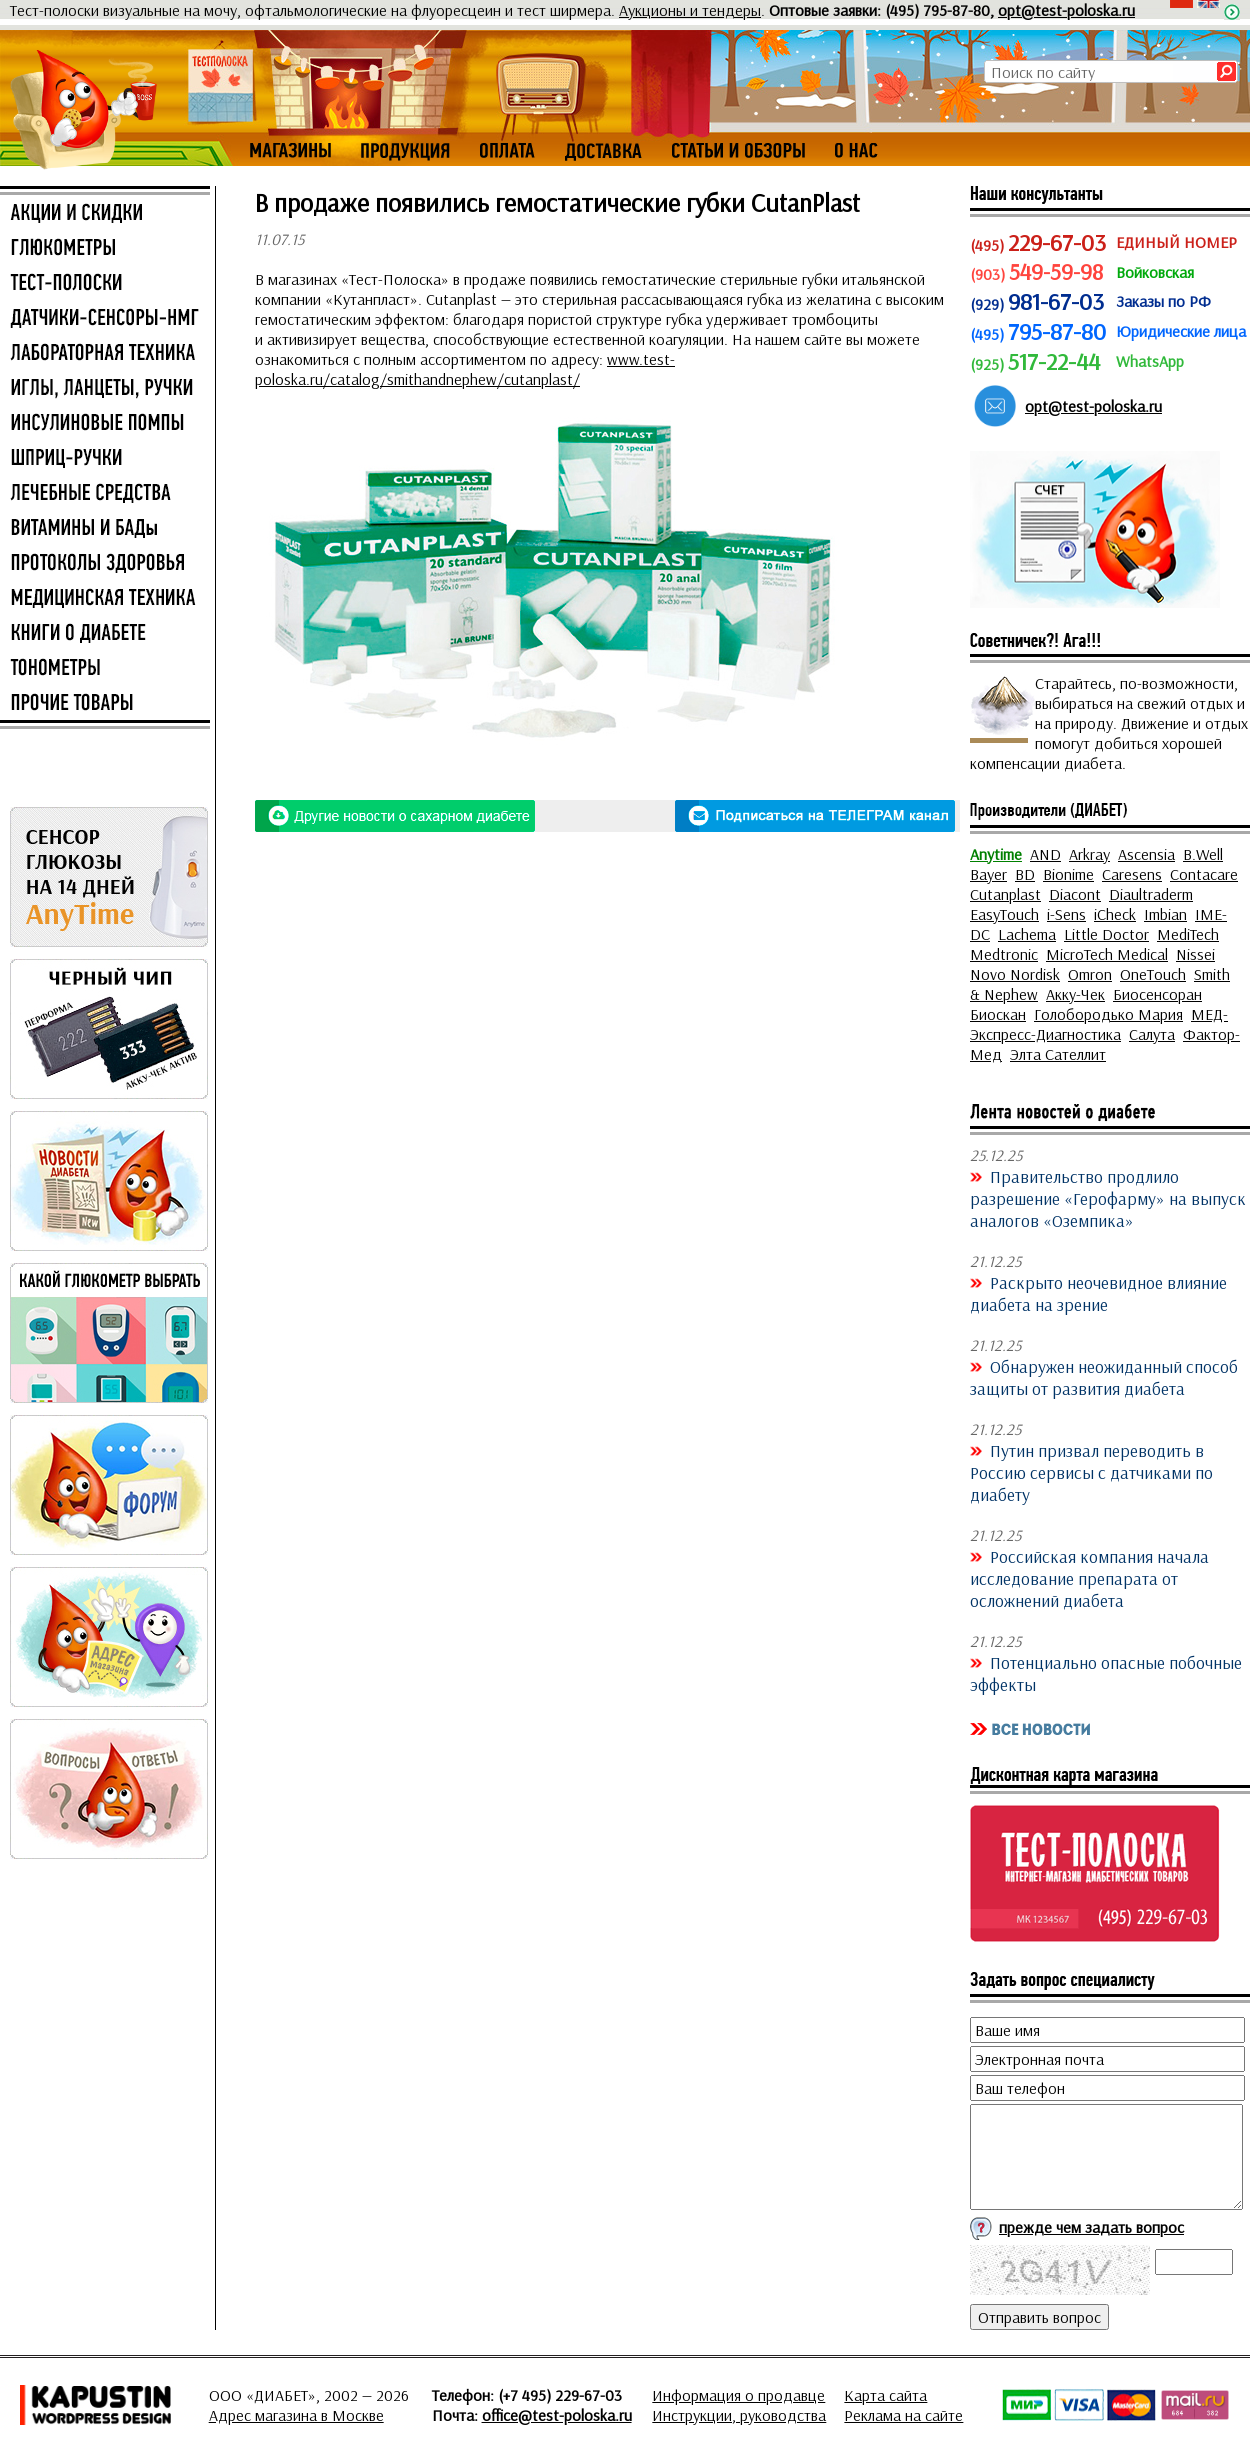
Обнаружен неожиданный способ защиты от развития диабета (1104, 1377)
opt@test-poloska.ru (1066, 10)
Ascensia (1146, 854)
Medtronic (1004, 954)
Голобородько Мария (1108, 1014)
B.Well (1203, 854)
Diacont (1075, 894)
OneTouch (1153, 974)
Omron (1090, 974)
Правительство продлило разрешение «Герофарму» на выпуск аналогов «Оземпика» (1108, 1198)
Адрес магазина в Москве (296, 2415)
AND (1045, 854)
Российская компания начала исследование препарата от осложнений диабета (1089, 1578)
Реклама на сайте (903, 2415)
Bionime (1068, 874)
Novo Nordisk (1015, 974)
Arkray (1089, 854)
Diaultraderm (1151, 894)
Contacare (1204, 874)
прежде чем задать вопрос (1091, 2227)
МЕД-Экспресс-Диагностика (1099, 1024)
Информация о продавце (738, 2395)
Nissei (1195, 954)
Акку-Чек (1075, 994)
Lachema (1027, 934)
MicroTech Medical (1107, 954)
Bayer (988, 874)
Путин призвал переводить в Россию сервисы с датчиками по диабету (1091, 1472)
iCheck (1115, 914)
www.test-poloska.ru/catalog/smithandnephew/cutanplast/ (465, 369)
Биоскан (998, 1014)
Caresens (1132, 874)
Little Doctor (1106, 934)
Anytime (996, 854)
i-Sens (1066, 914)
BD (1025, 874)
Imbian (1165, 914)
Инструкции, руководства (739, 2415)
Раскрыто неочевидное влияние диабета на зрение (1098, 1293)
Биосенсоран (1157, 994)
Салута (1152, 1034)
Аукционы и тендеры (690, 10)
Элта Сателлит (1058, 1054)
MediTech (1188, 934)
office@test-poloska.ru (557, 2415)
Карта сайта (885, 2395)
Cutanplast (1005, 894)
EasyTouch (1004, 914)
